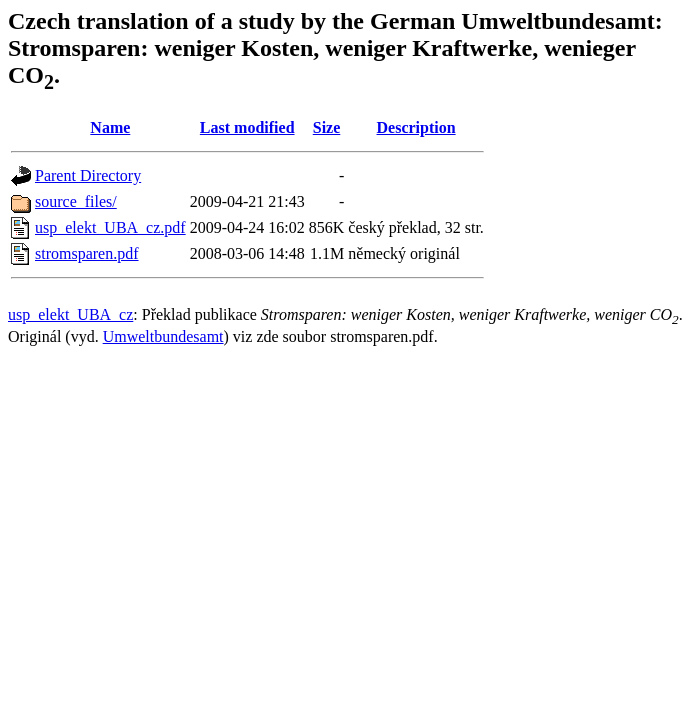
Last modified (247, 127)
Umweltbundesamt (163, 336)
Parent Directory (88, 175)
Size (327, 127)
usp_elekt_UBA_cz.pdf (110, 227)
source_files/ (76, 201)
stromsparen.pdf (87, 253)
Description (416, 127)
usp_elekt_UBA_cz (70, 314)
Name (110, 127)
